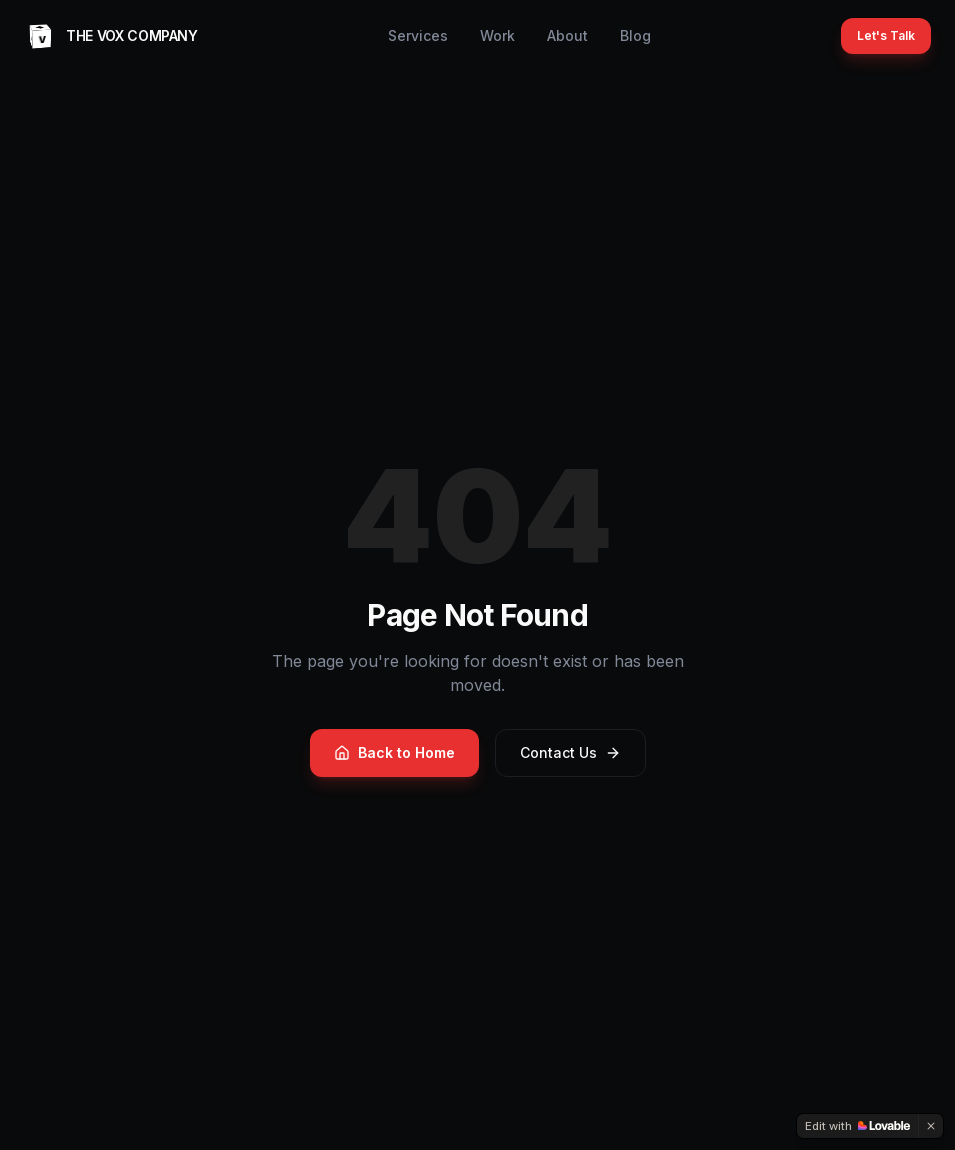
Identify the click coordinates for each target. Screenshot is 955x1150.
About (567, 35)
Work (497, 35)
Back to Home (394, 752)
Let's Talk (886, 35)
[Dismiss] (931, 1126)
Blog (635, 35)
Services (418, 35)
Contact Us (570, 752)
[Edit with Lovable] (857, 1126)
